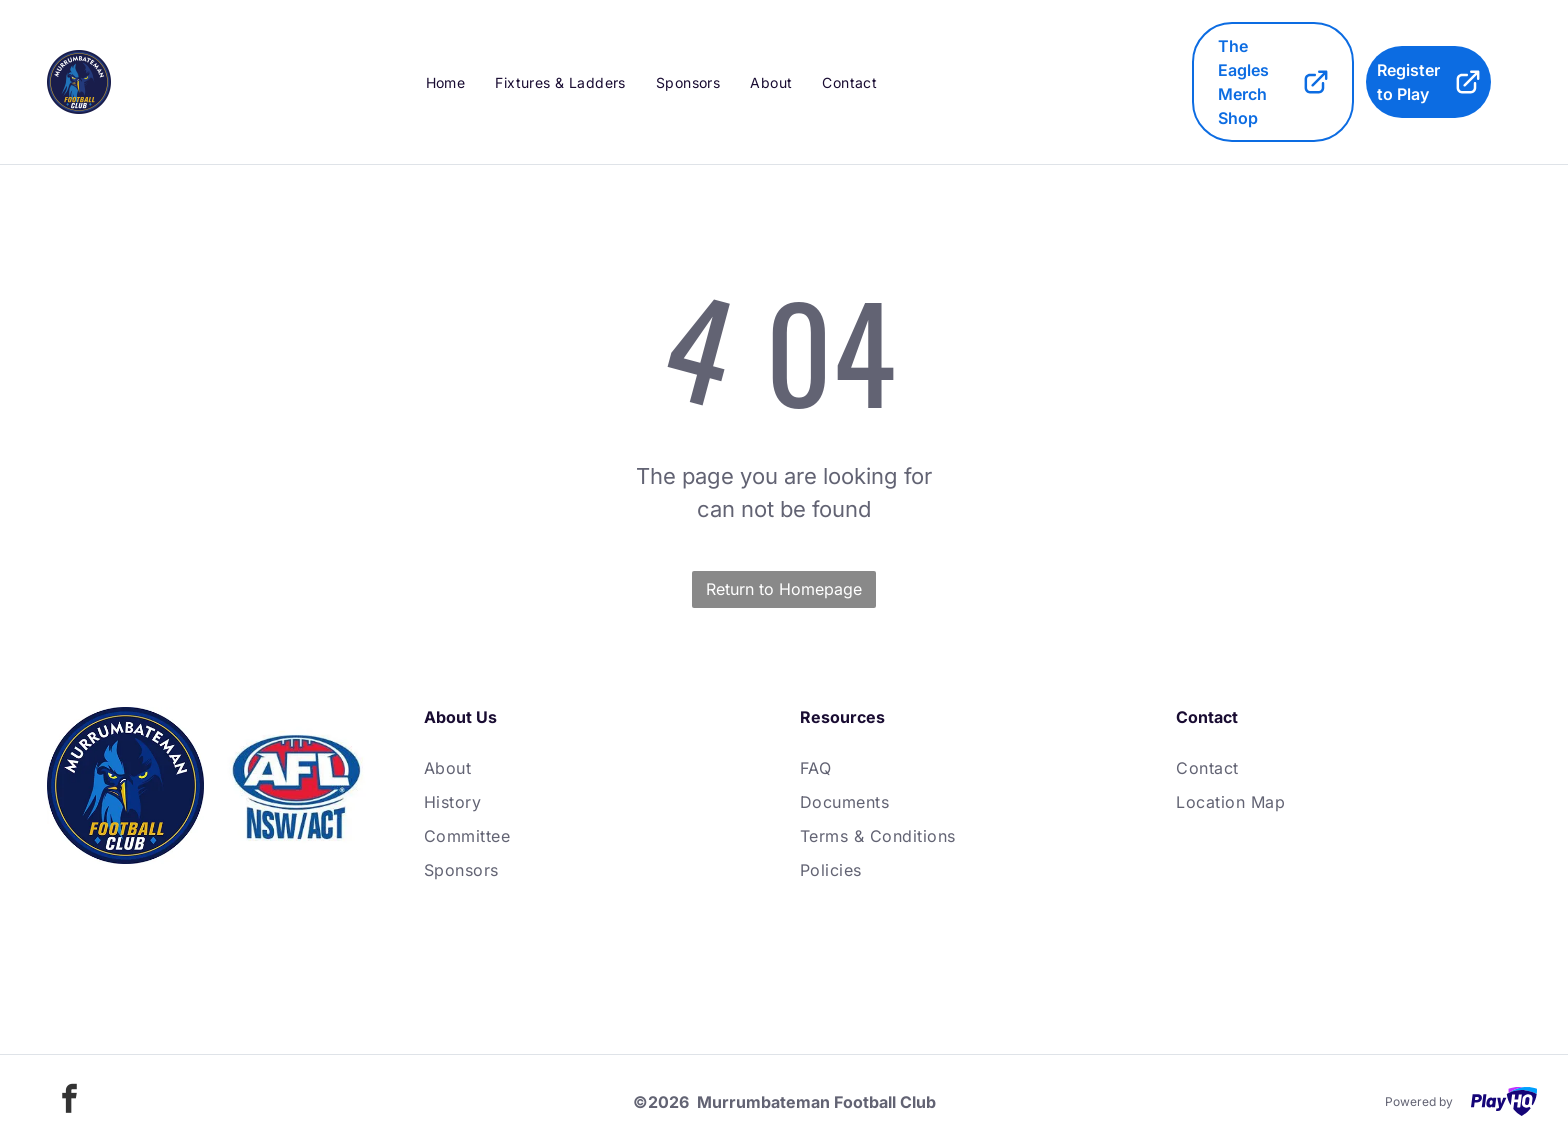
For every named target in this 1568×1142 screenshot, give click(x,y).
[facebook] (69, 1101)
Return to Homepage (784, 589)
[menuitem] (446, 82)
